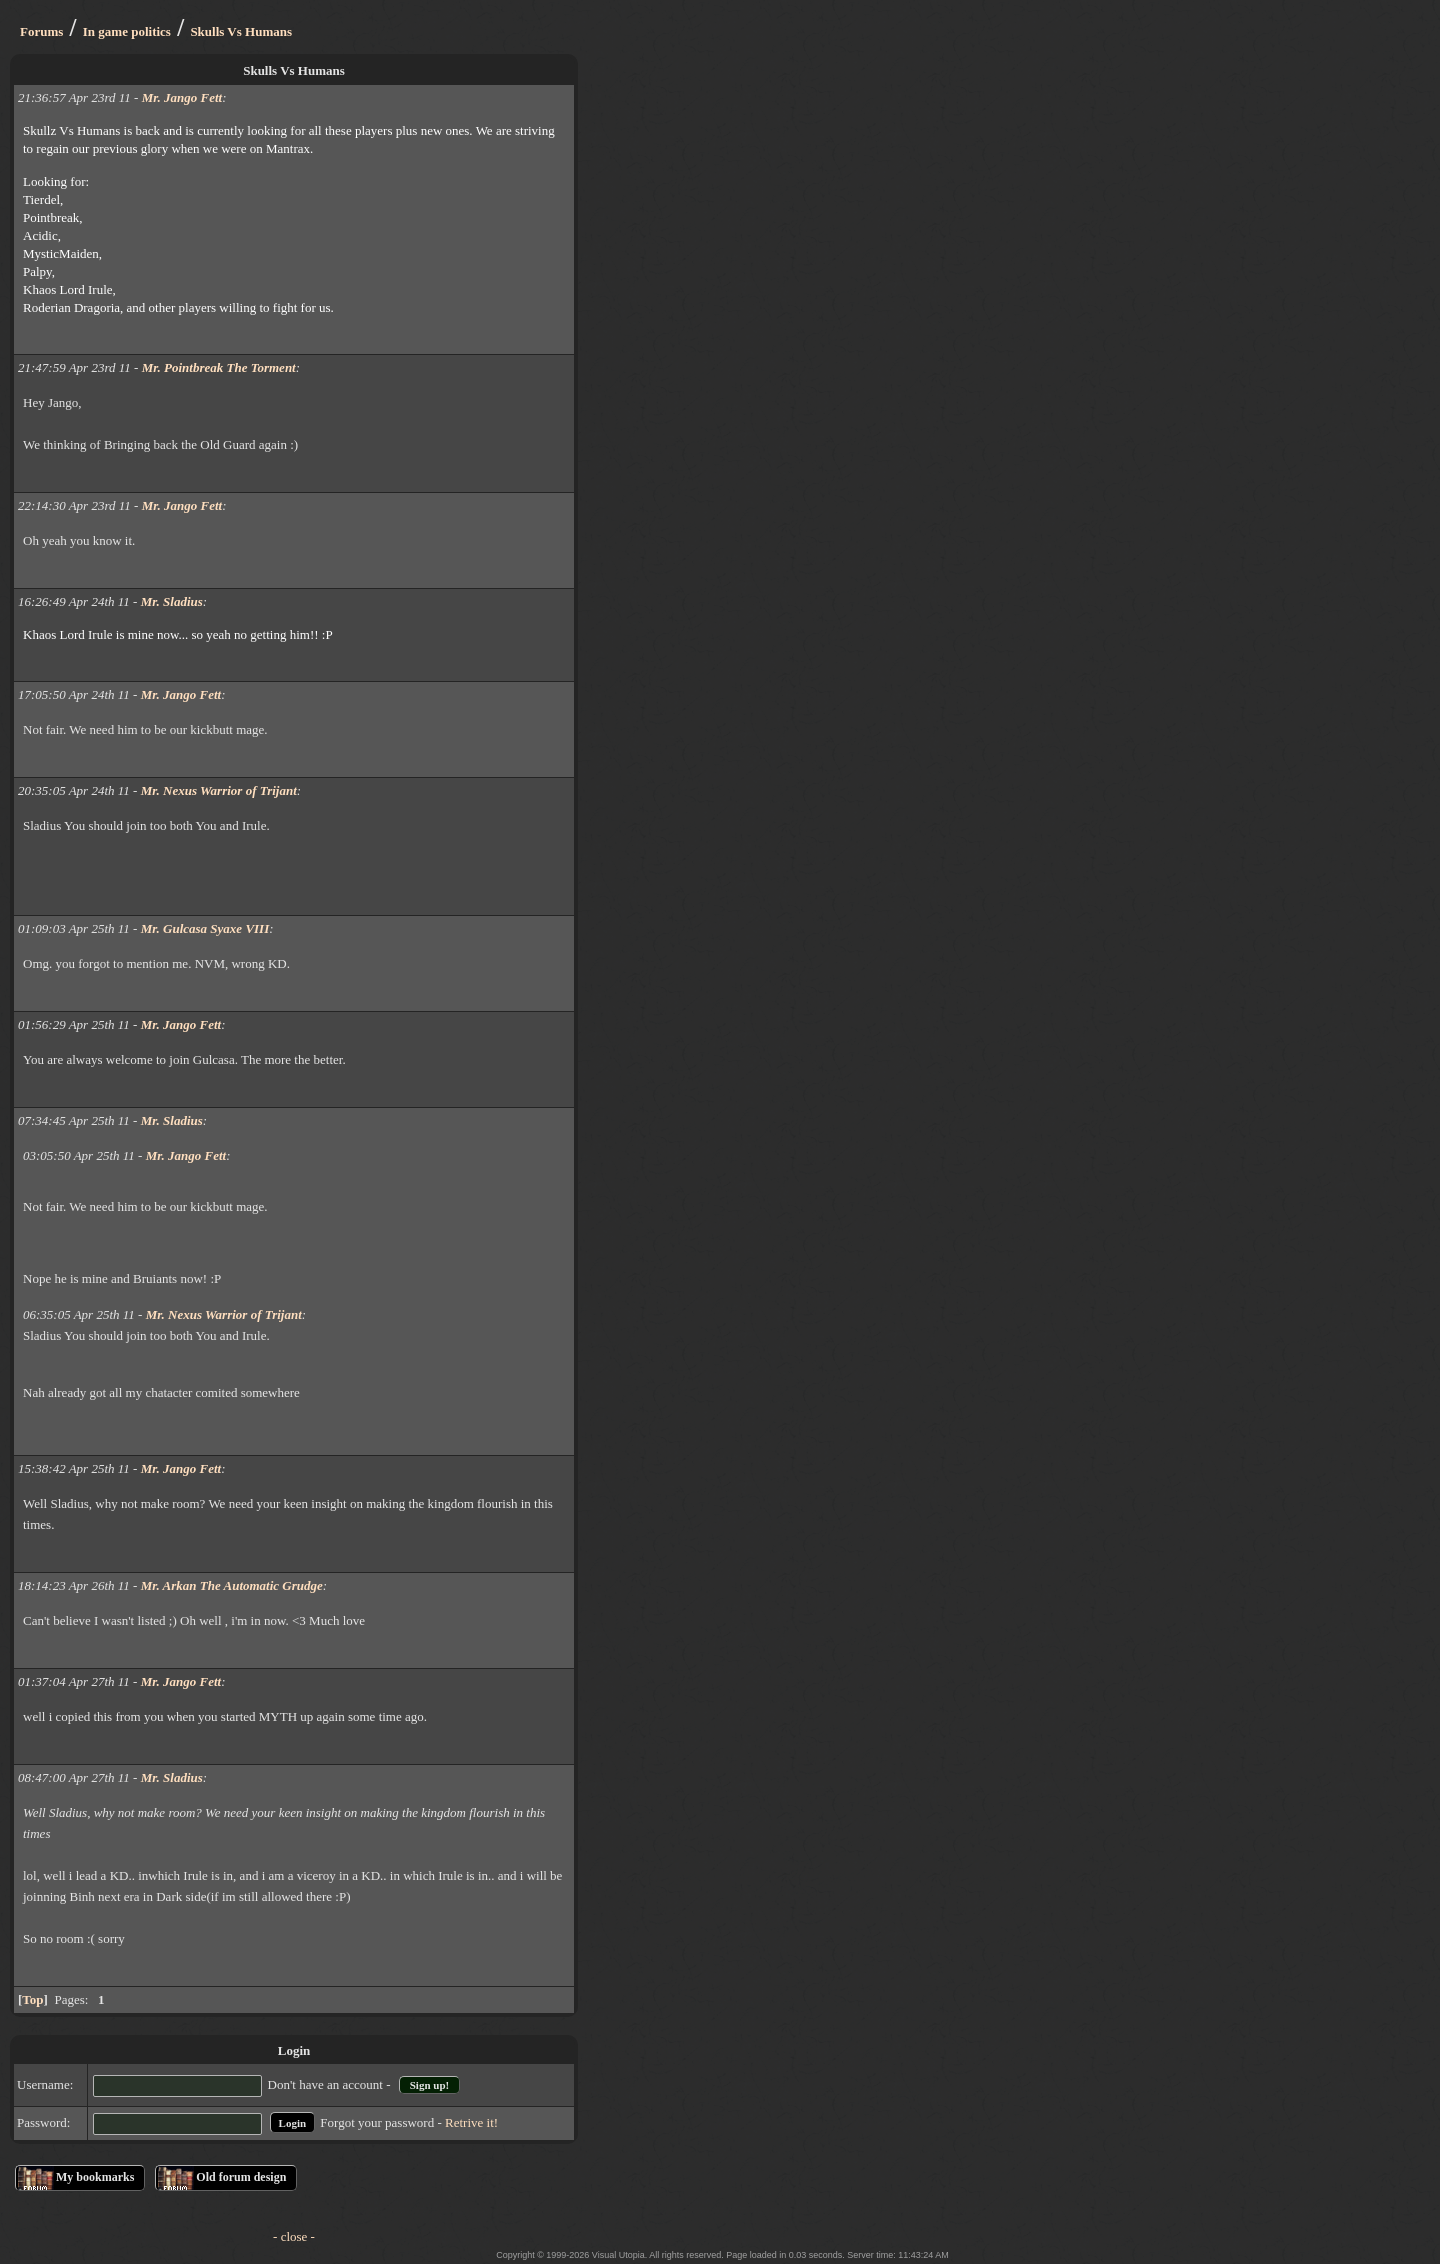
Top (32, 1999)
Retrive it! (471, 2122)
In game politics (127, 31)
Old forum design (241, 2177)
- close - (294, 2236)
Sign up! (429, 2085)
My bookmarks (95, 2177)
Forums (41, 31)
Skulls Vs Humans (241, 31)
